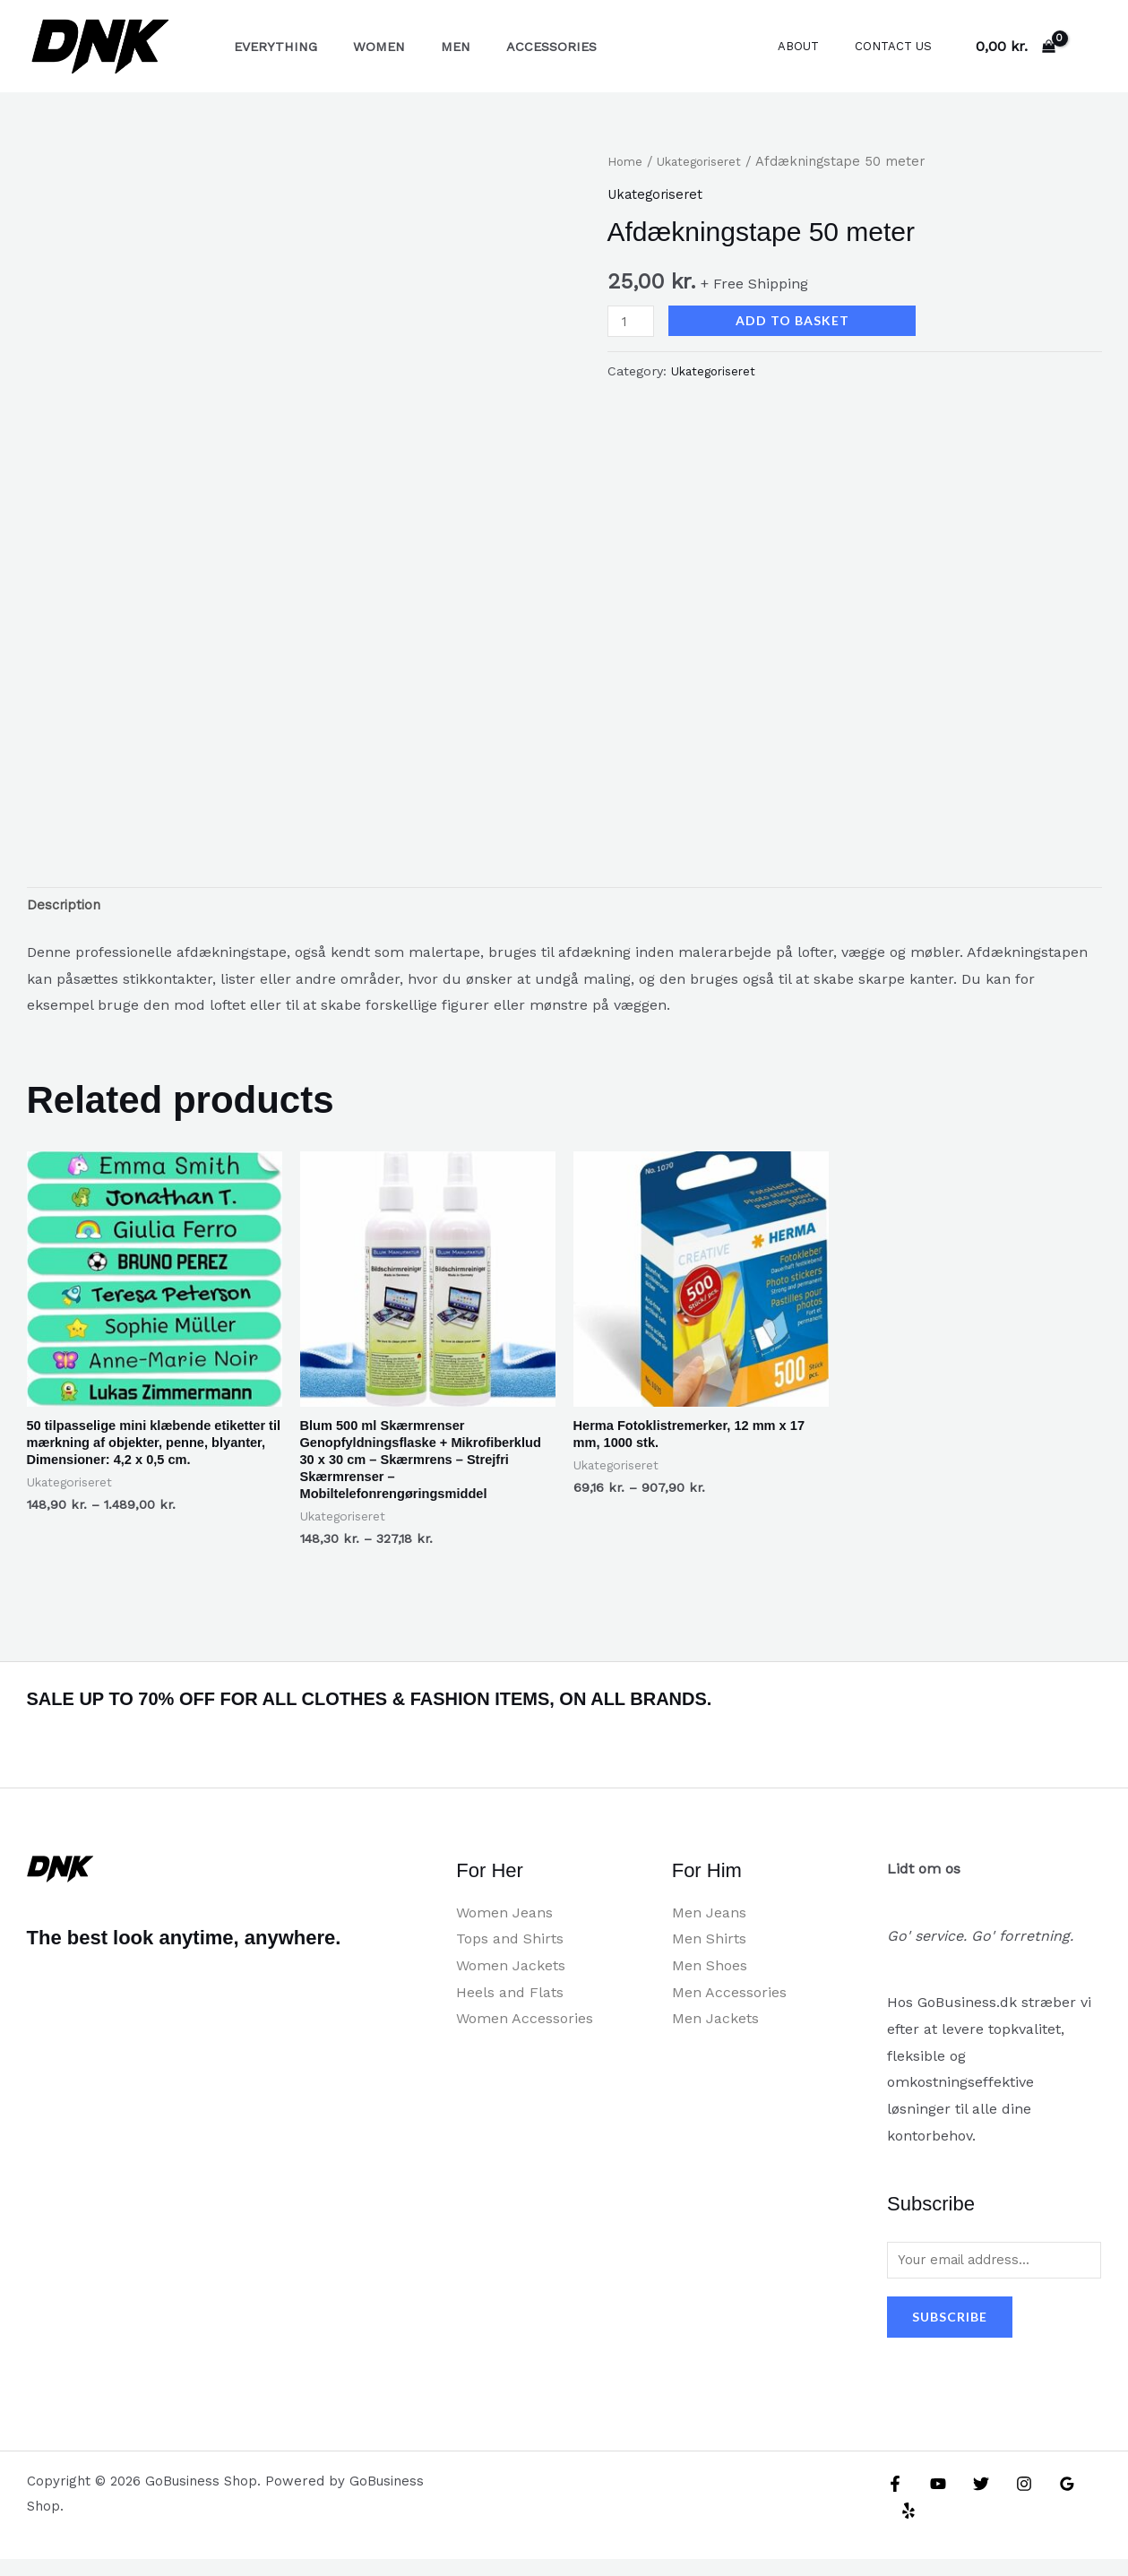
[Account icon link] (1089, 47)
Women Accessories (524, 2032)
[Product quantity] (633, 321)
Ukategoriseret (707, 161)
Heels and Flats (510, 2005)
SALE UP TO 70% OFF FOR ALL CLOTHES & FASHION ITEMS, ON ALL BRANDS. (472, 1711)
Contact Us (899, 46)
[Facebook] (895, 2501)
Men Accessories (729, 2005)
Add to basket (797, 320)
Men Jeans (709, 1925)
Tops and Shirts (510, 1952)
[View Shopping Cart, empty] (1015, 47)
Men (430, 46)
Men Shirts (709, 1952)
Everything (270, 46)
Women (364, 46)
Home (626, 161)
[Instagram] (1011, 2501)
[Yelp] (1088, 2501)
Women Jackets (510, 1978)
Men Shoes (709, 1978)
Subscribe (949, 2333)
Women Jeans (504, 1925)
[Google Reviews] (1049, 2501)
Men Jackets (715, 2032)
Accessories (516, 46)
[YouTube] (934, 2501)
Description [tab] (66, 908)
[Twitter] (972, 2501)
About (817, 46)
